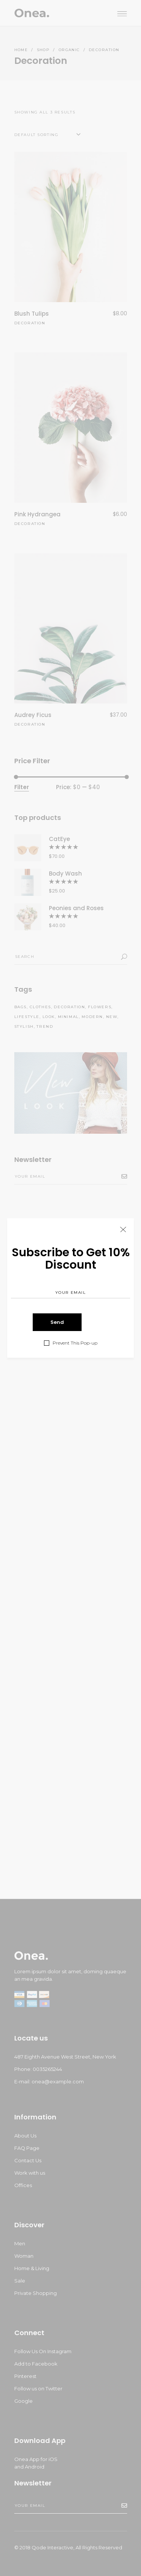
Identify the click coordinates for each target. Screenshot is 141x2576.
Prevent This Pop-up (75, 1343)
